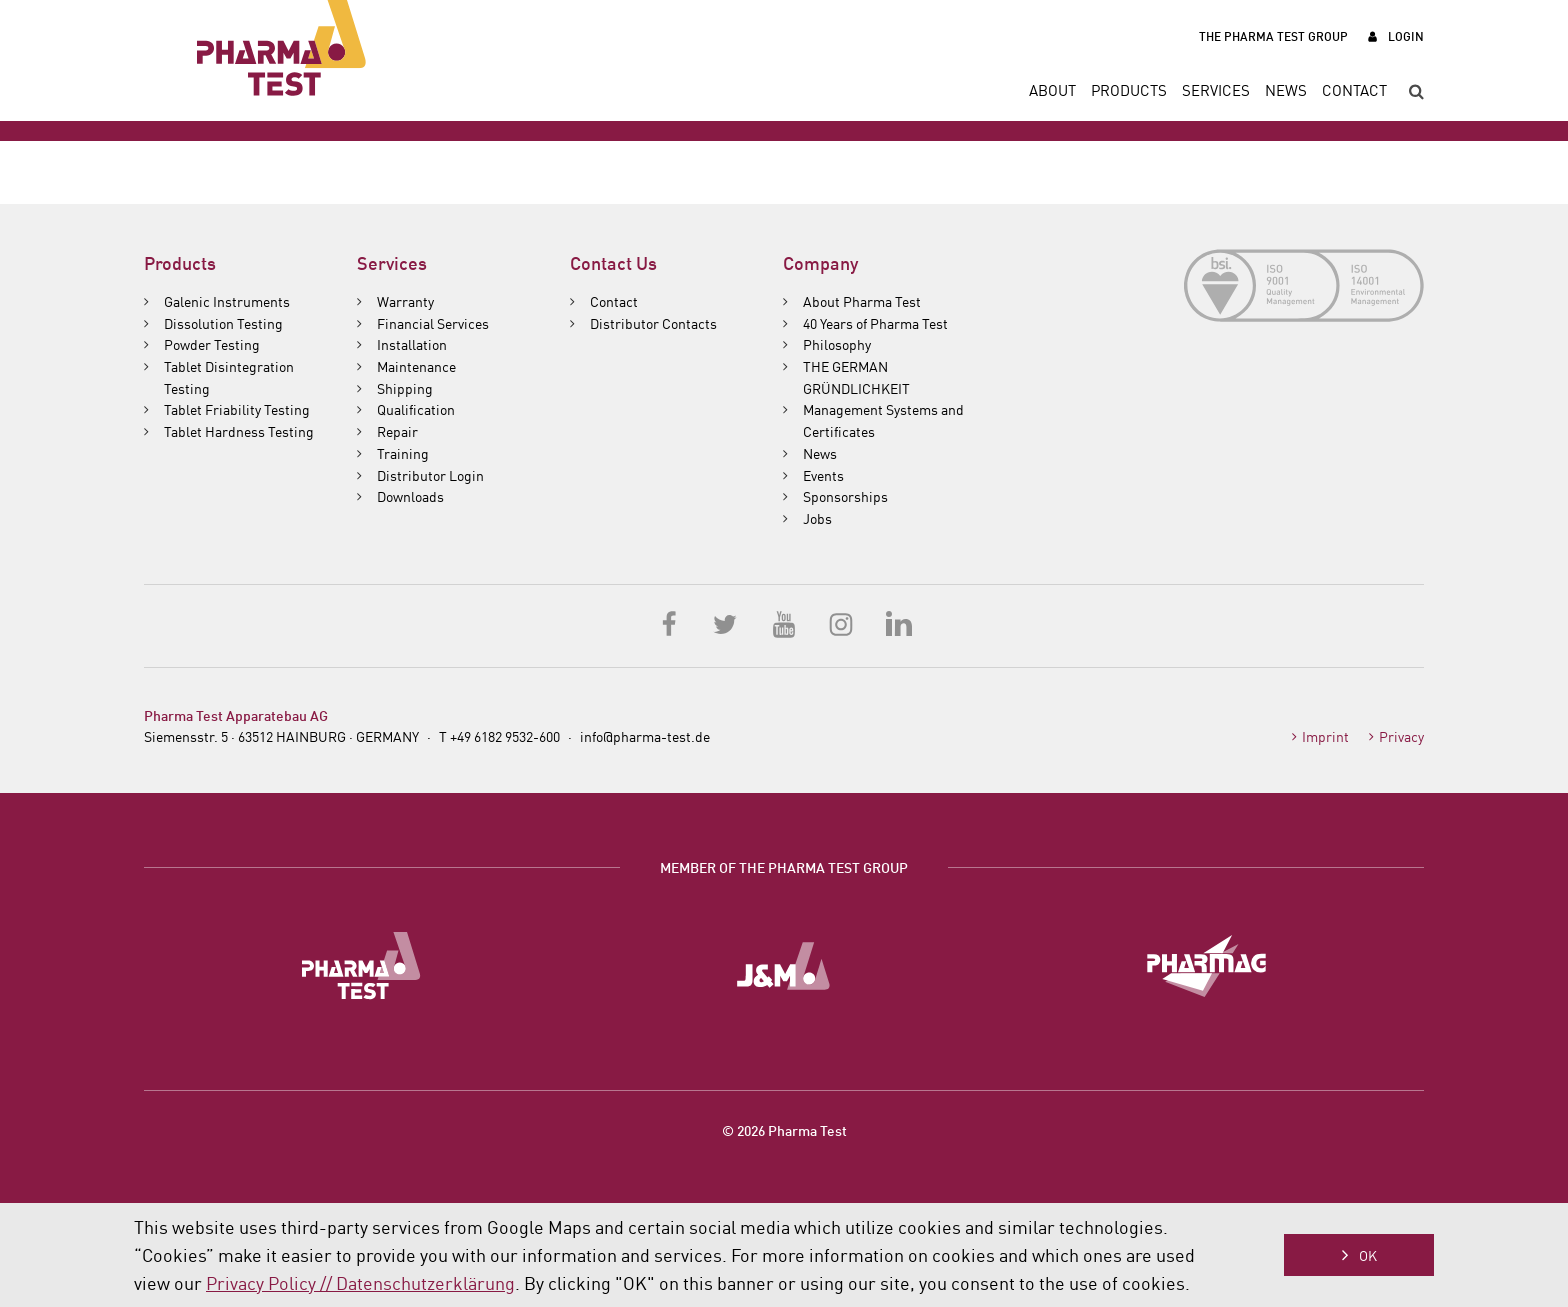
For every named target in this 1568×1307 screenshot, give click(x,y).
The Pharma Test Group (1273, 35)
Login (1406, 35)
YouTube (784, 623)
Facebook (670, 623)
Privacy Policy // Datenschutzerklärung (360, 1282)
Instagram (841, 623)
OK (1368, 1255)
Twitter (727, 623)
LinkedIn (898, 623)
